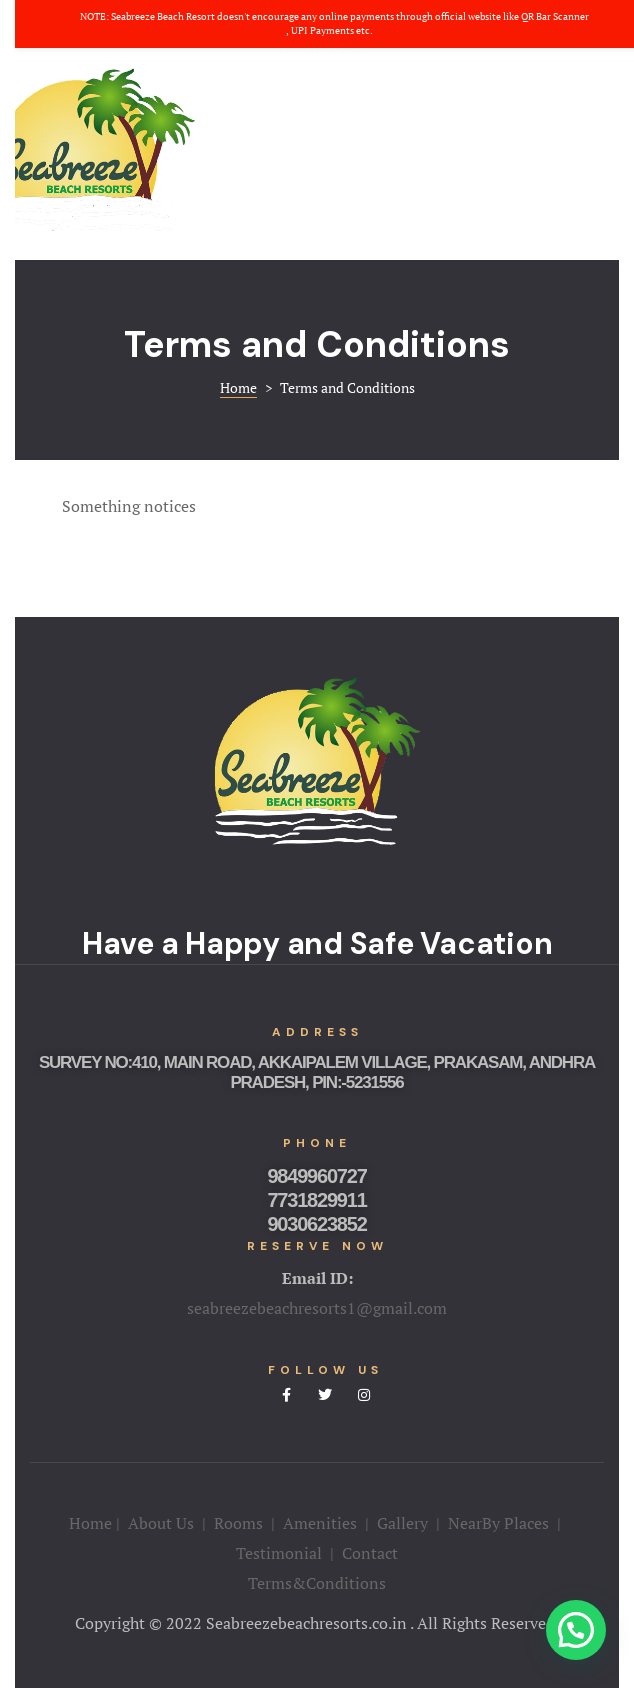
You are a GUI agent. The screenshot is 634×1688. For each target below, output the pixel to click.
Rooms (238, 1523)
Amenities (322, 1523)
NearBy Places (498, 1523)
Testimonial (279, 1553)
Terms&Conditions (317, 1583)
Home (90, 1523)
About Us (161, 1523)
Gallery (402, 1523)
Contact (370, 1553)
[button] (576, 1630)
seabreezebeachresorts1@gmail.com (317, 1308)
